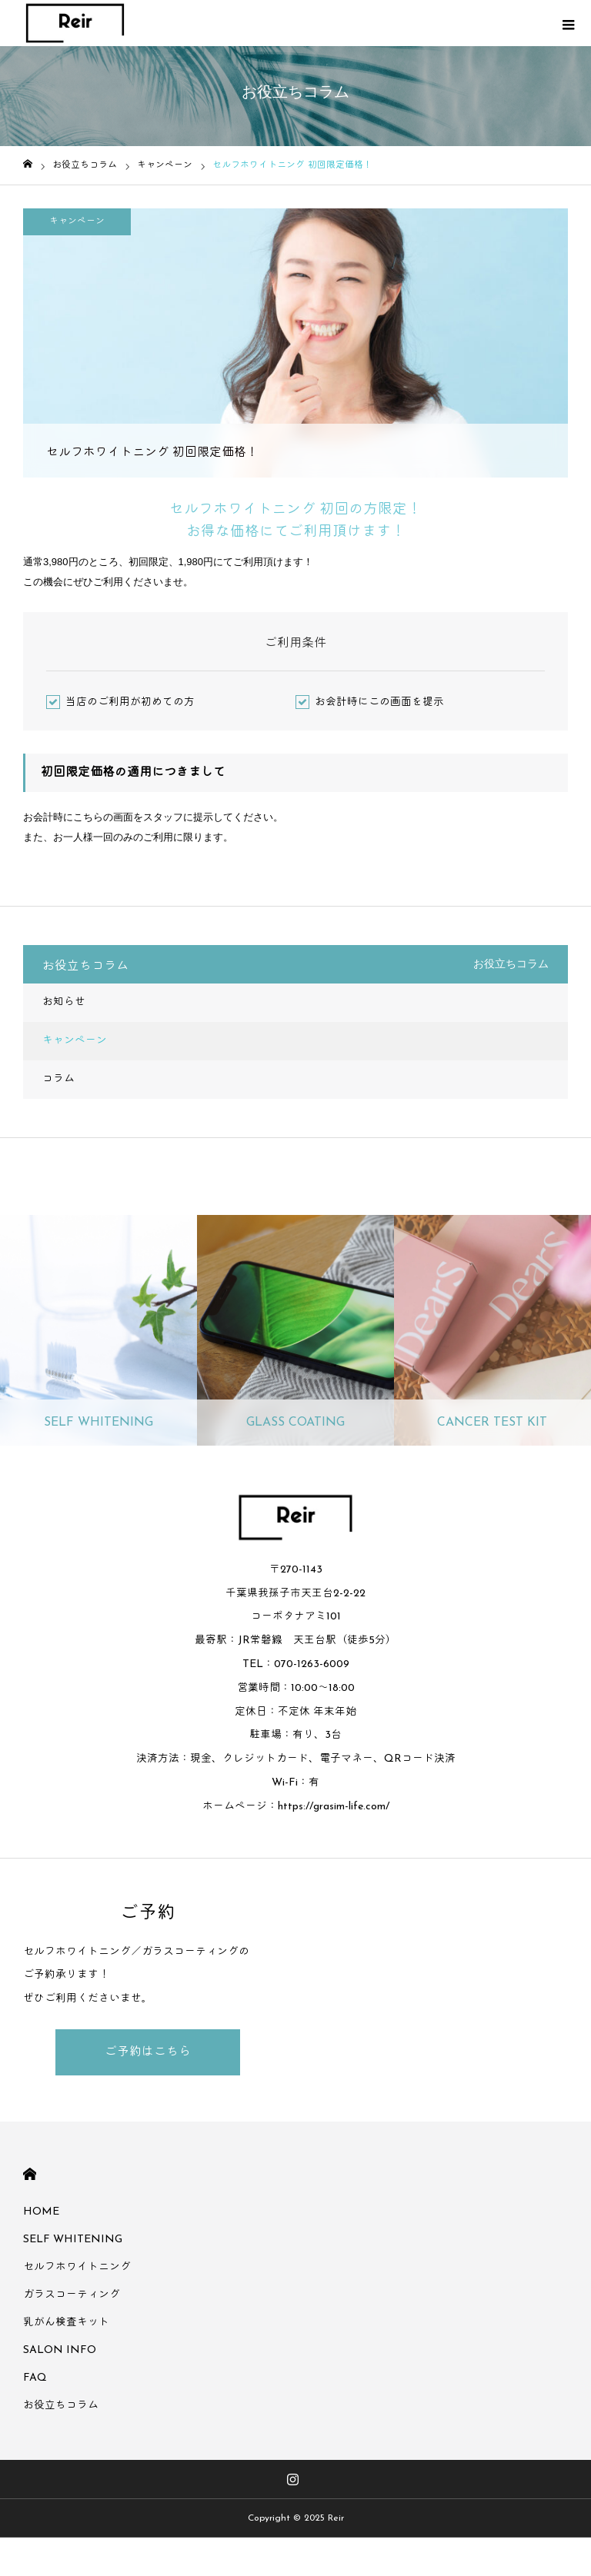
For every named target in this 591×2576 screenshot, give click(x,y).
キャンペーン (77, 221)
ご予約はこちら (148, 2052)
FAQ (35, 2378)
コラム (58, 1079)
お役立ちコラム (60, 2405)
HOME (29, 2174)
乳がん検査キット (66, 2322)
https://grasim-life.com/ (333, 1806)
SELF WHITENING (72, 2239)
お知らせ (63, 1002)
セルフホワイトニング (77, 2267)
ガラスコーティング (71, 2295)
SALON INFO (59, 2350)
